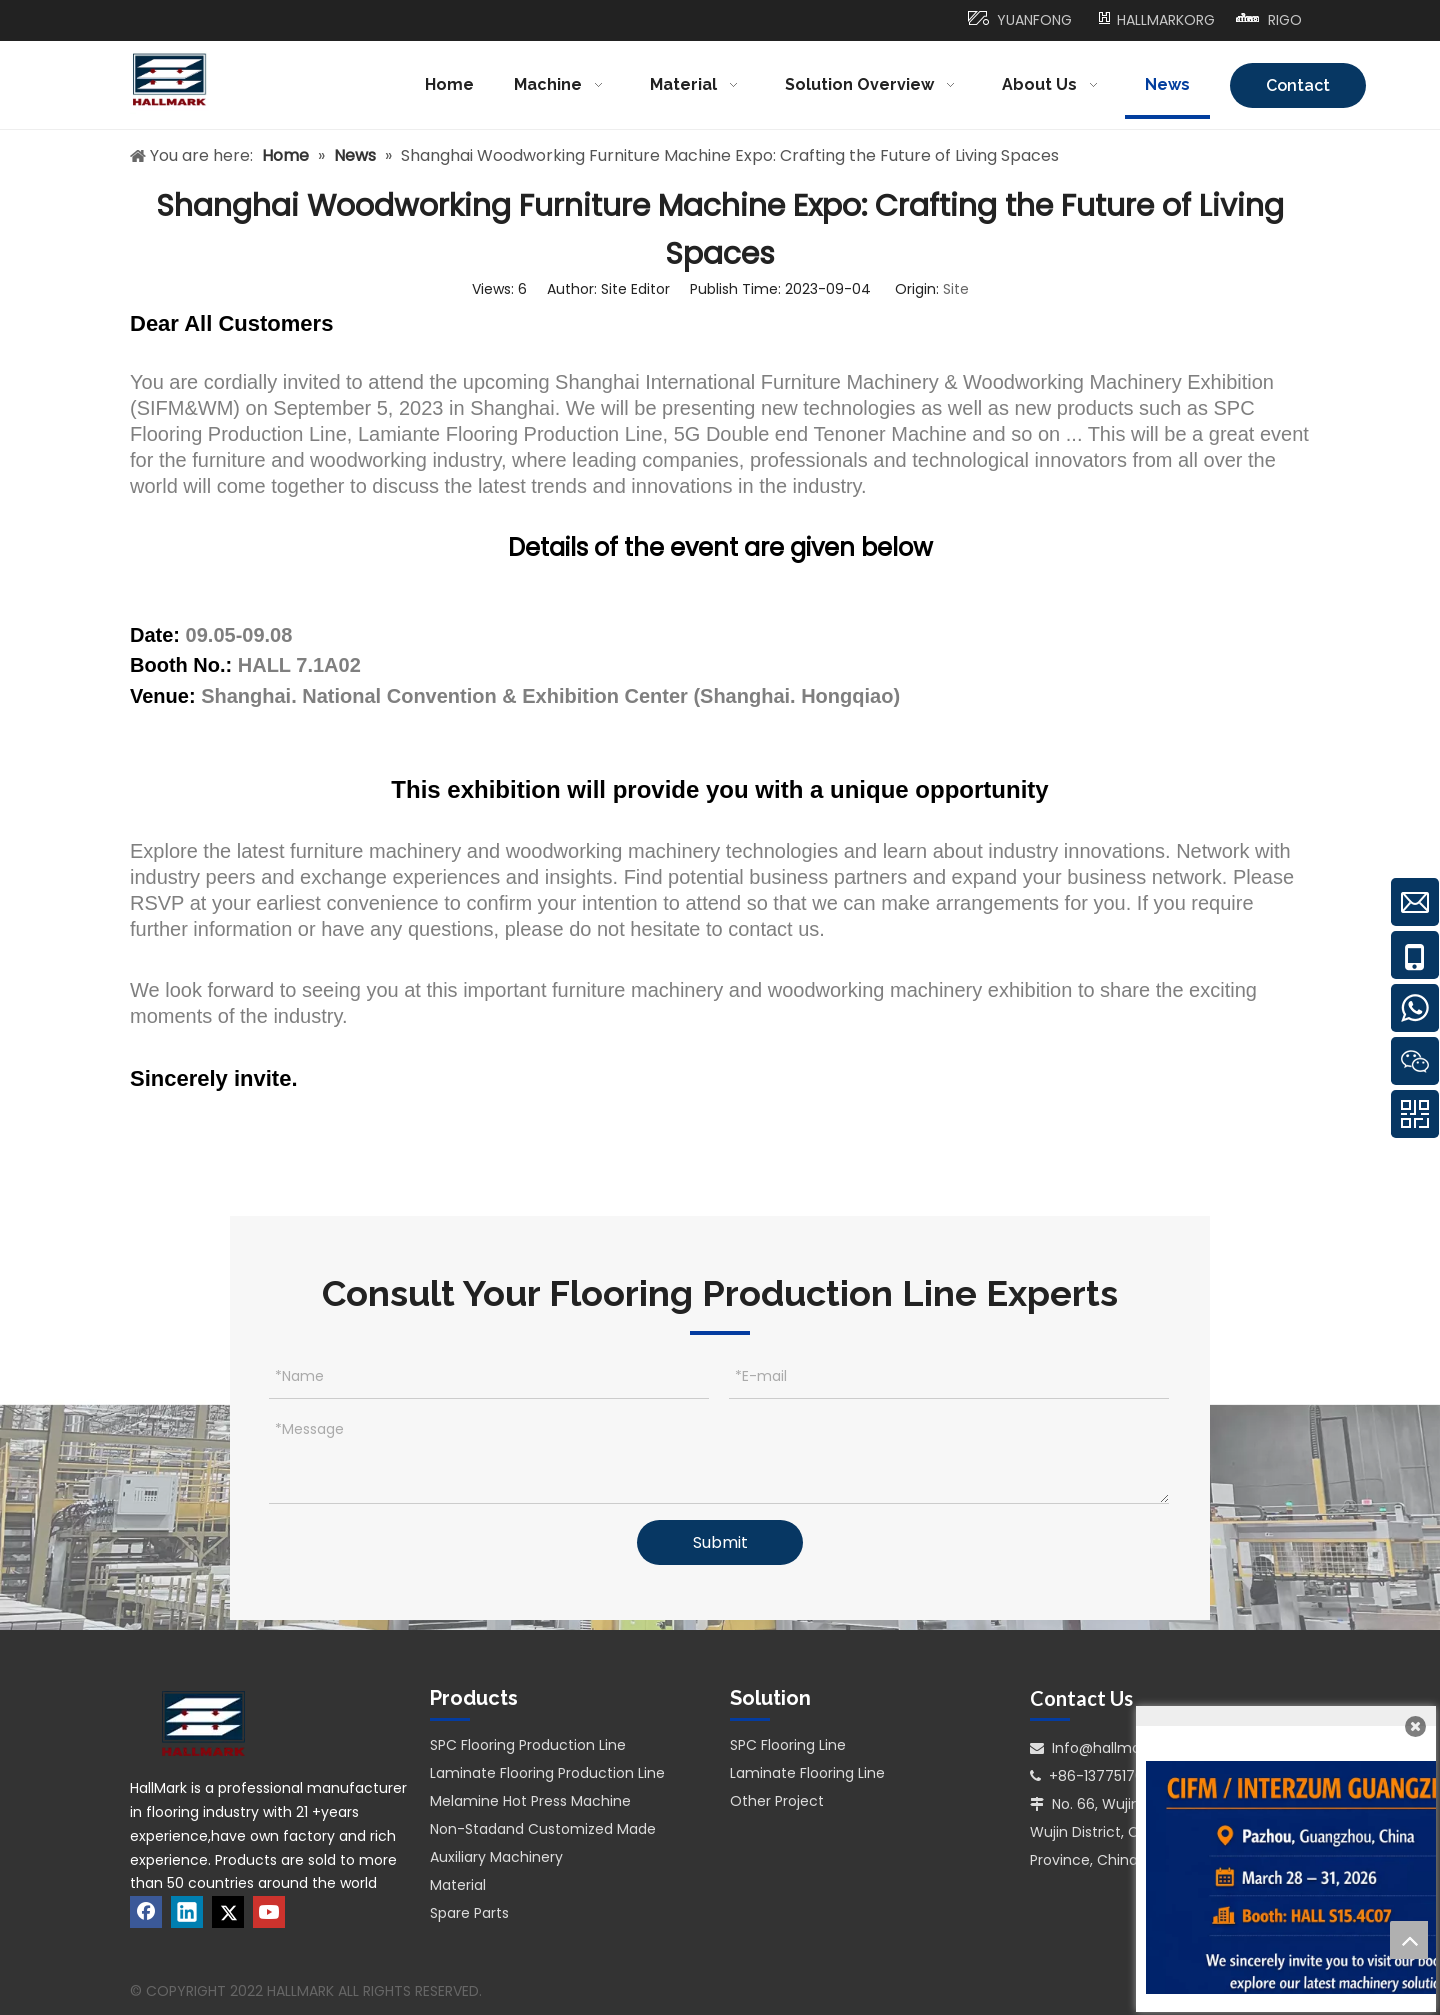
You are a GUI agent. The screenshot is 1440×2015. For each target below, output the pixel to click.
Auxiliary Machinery (496, 1857)
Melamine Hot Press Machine (530, 1801)
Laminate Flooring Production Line (547, 1773)
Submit (720, 1542)
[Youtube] (269, 1912)
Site (956, 289)
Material (458, 1885)
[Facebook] (146, 1912)
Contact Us (1298, 92)
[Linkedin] (187, 1912)
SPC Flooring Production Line (528, 1745)
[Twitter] (228, 1912)
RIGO (1285, 20)
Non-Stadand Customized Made (543, 1829)
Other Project (777, 1801)
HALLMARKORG (1166, 20)
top (1409, 1940)
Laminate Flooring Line (807, 1773)
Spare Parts (469, 1913)
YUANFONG (1034, 20)
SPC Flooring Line (788, 1745)
